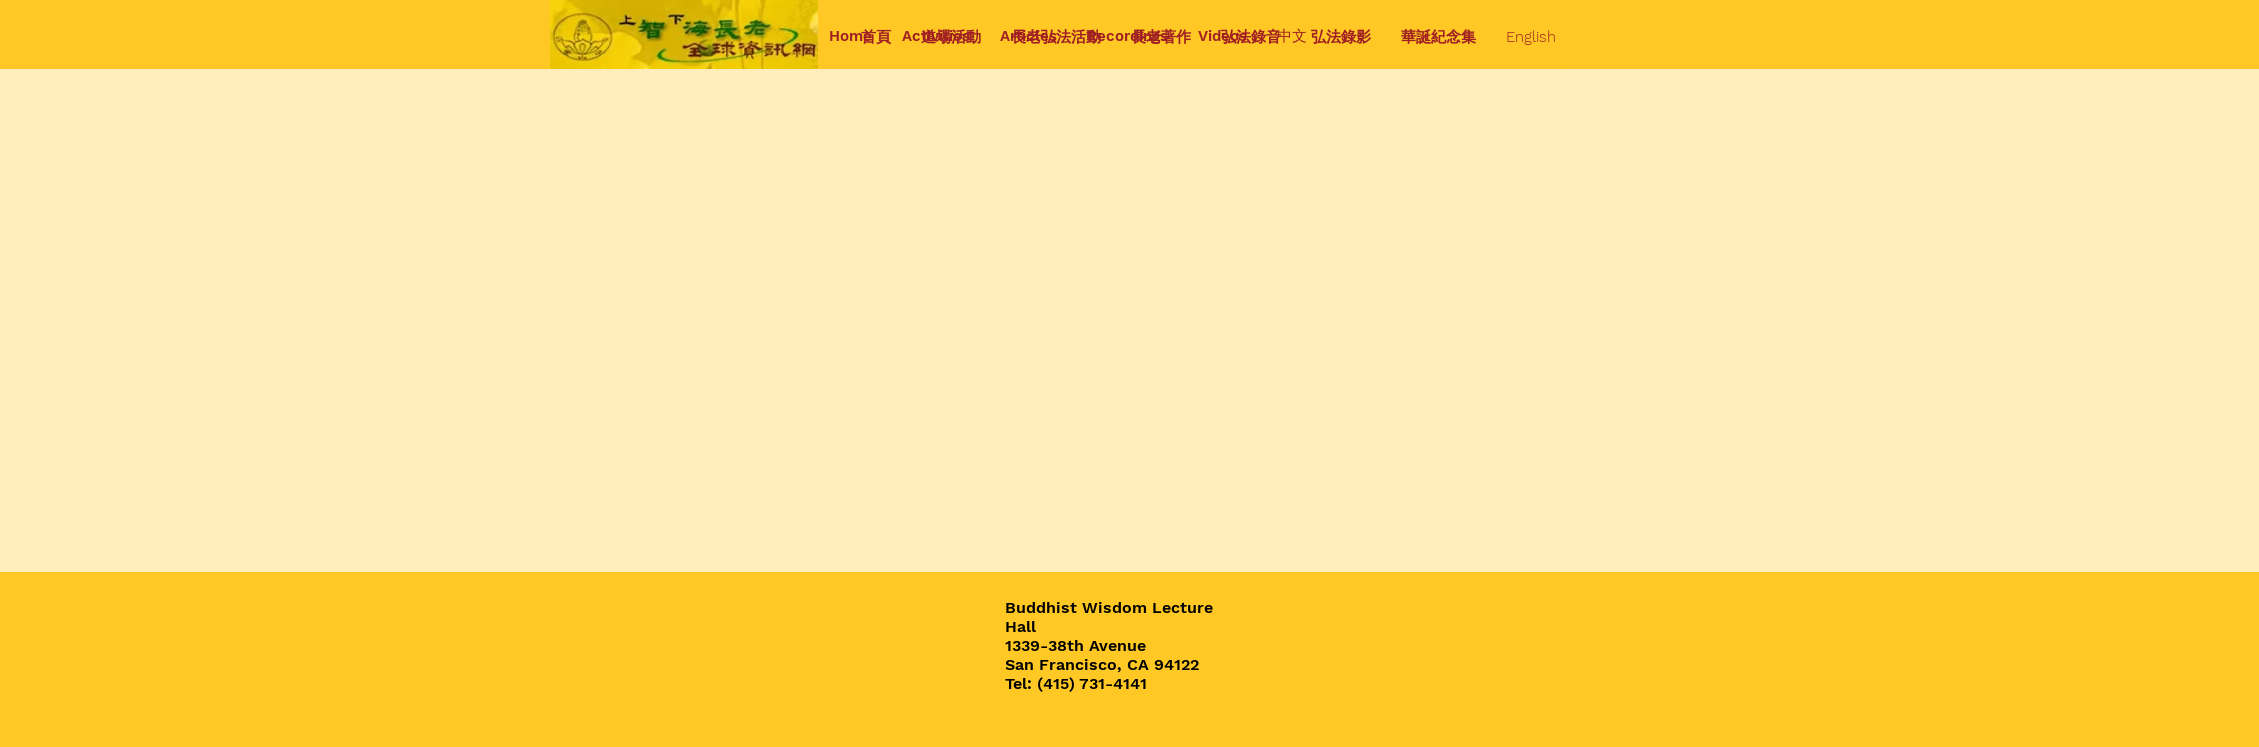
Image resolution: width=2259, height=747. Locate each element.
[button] (951, 37)
